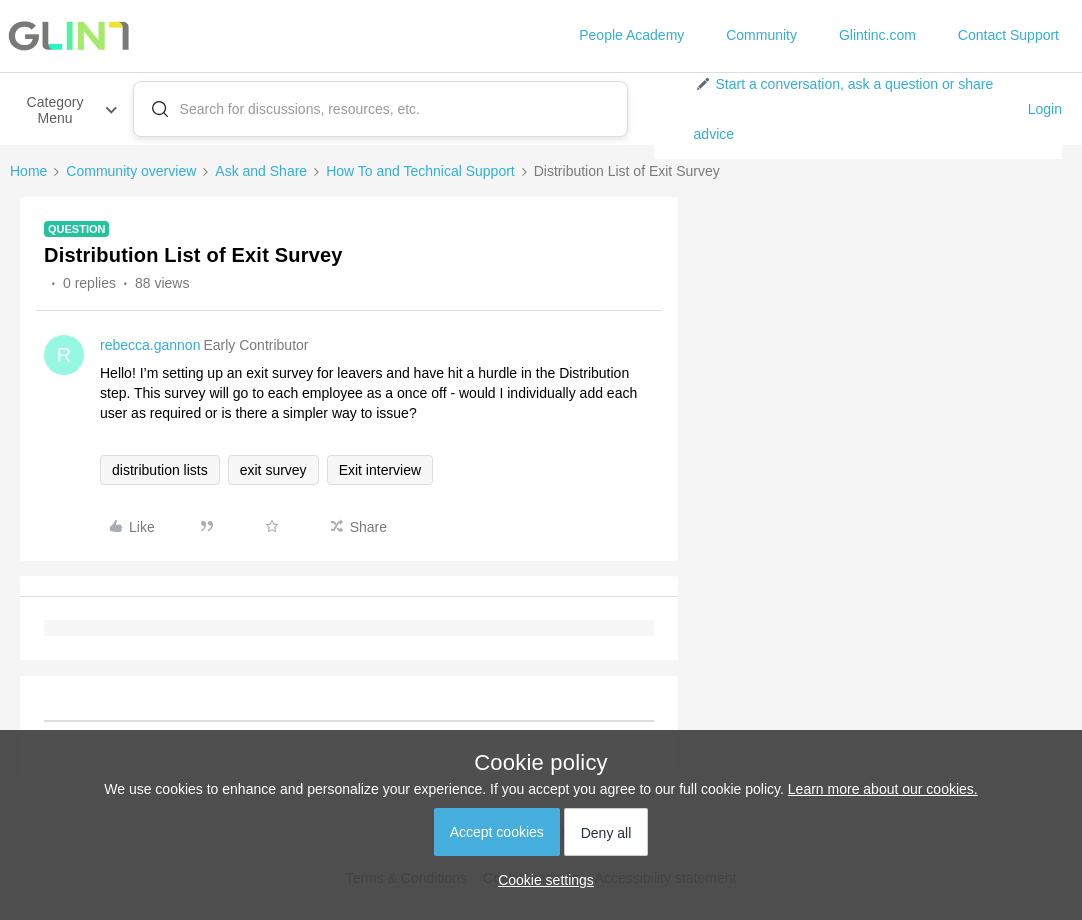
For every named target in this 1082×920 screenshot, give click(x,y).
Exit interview (380, 470)
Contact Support (1008, 35)
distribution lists (160, 470)
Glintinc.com (877, 35)
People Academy (631, 35)
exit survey (273, 470)
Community (761, 35)
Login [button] (1045, 109)
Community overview (131, 171)
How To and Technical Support (420, 171)
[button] (853, 109)
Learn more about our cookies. (883, 789)
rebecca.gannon (150, 345)
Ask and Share (261, 171)
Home (28, 171)
